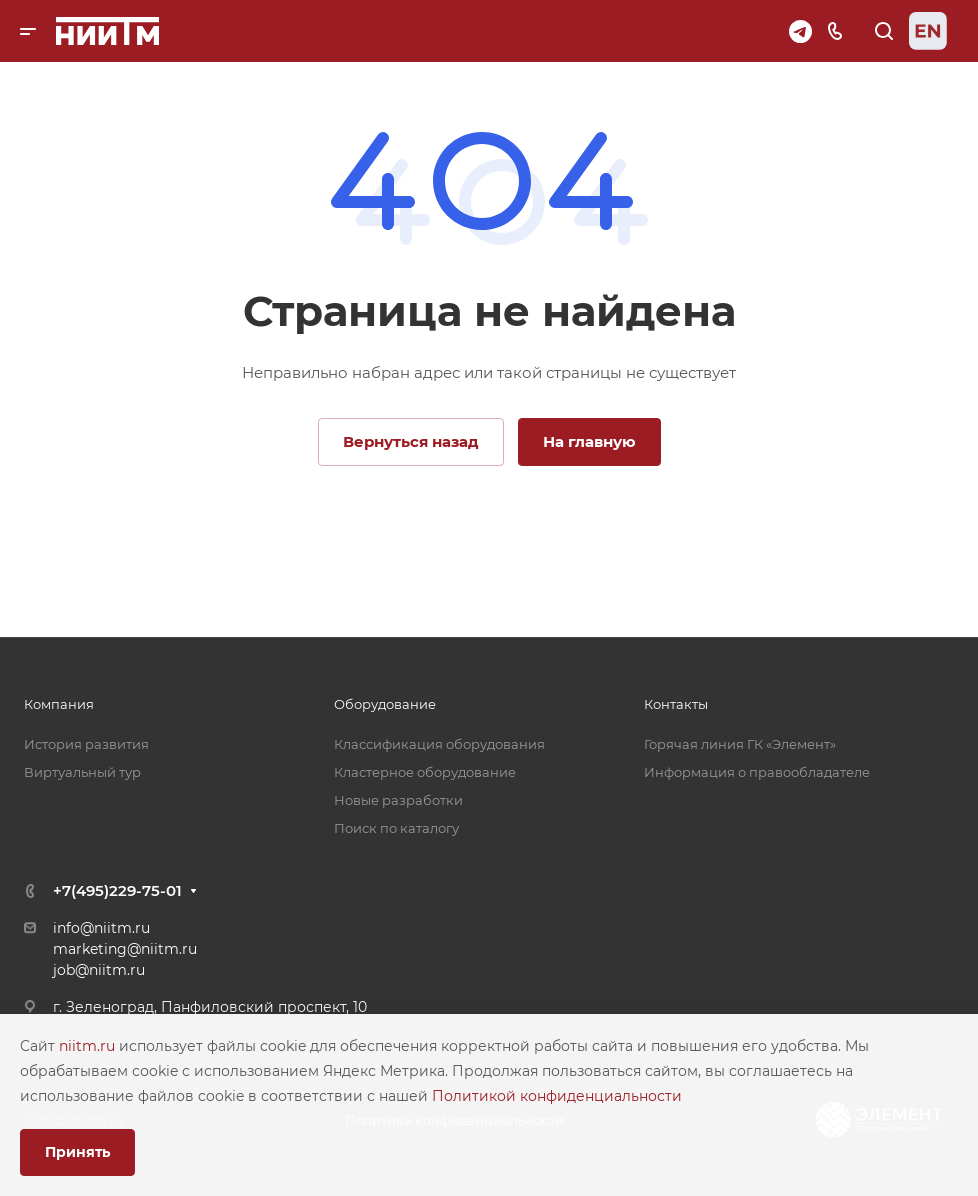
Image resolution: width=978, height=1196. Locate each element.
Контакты (676, 704)
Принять (77, 1152)
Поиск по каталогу (396, 828)
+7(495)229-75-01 (117, 890)
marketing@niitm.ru (125, 949)
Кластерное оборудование (425, 772)
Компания (59, 704)
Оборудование (385, 704)
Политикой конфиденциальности (557, 1096)
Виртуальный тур (82, 772)
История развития (86, 744)
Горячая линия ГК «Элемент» (740, 744)
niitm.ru (89, 1046)
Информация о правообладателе (757, 772)
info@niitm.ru (101, 928)
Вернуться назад (411, 441)
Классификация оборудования (439, 744)
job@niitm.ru (99, 970)
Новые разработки (398, 800)
